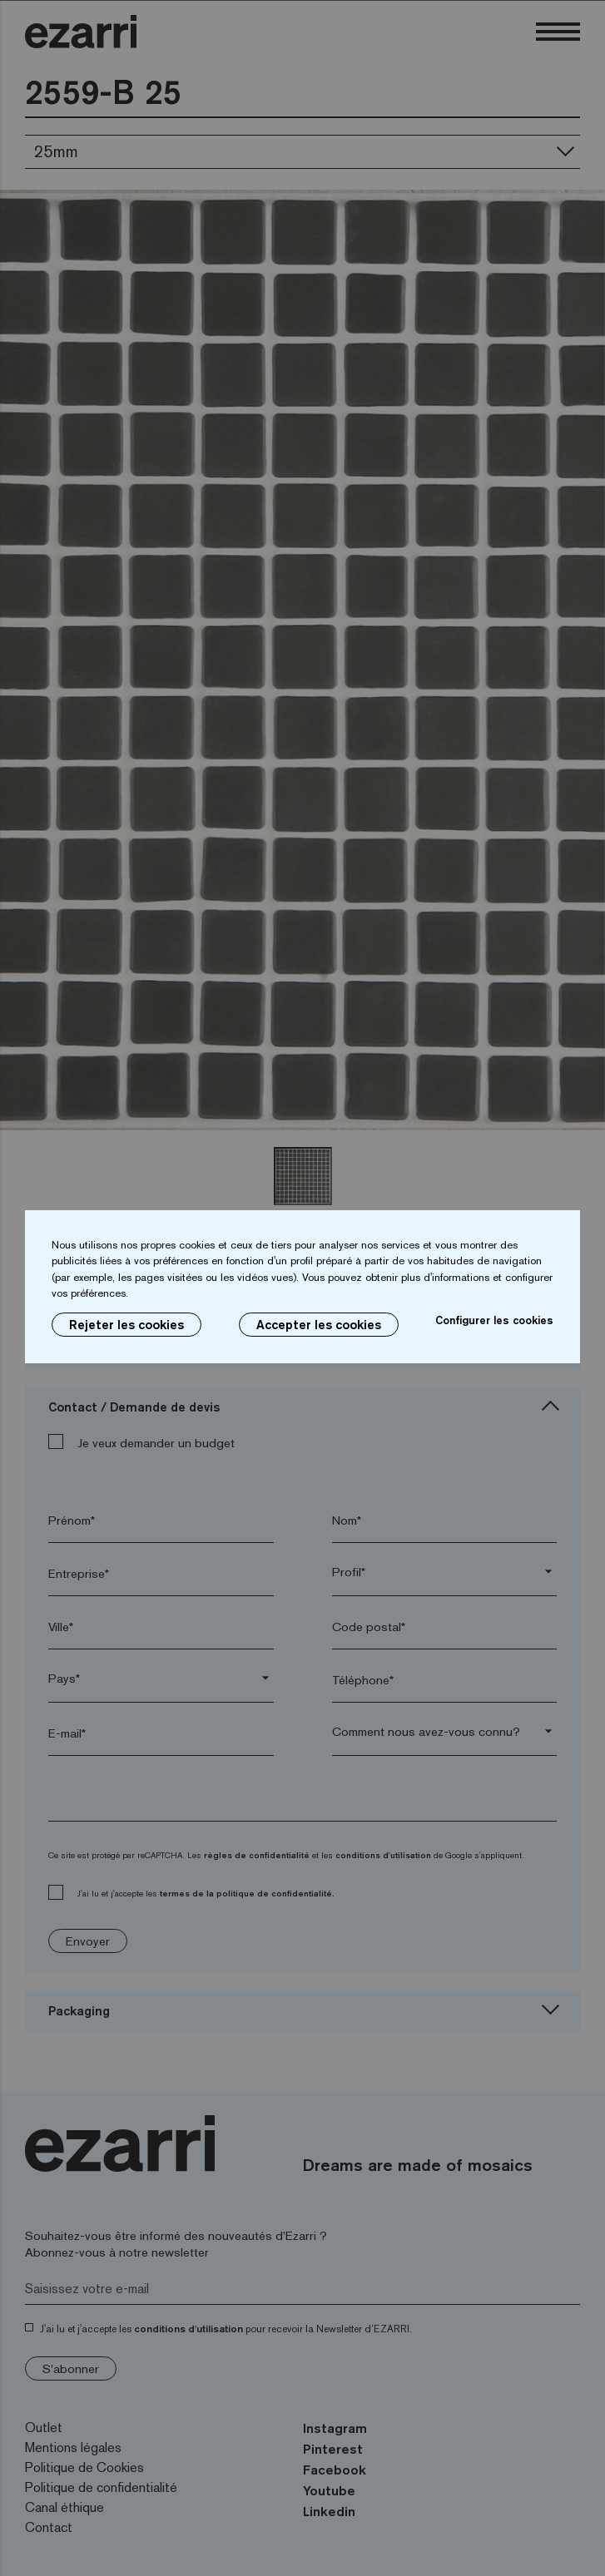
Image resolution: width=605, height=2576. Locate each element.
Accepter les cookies (318, 1324)
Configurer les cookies (494, 1320)
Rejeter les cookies (126, 1324)
